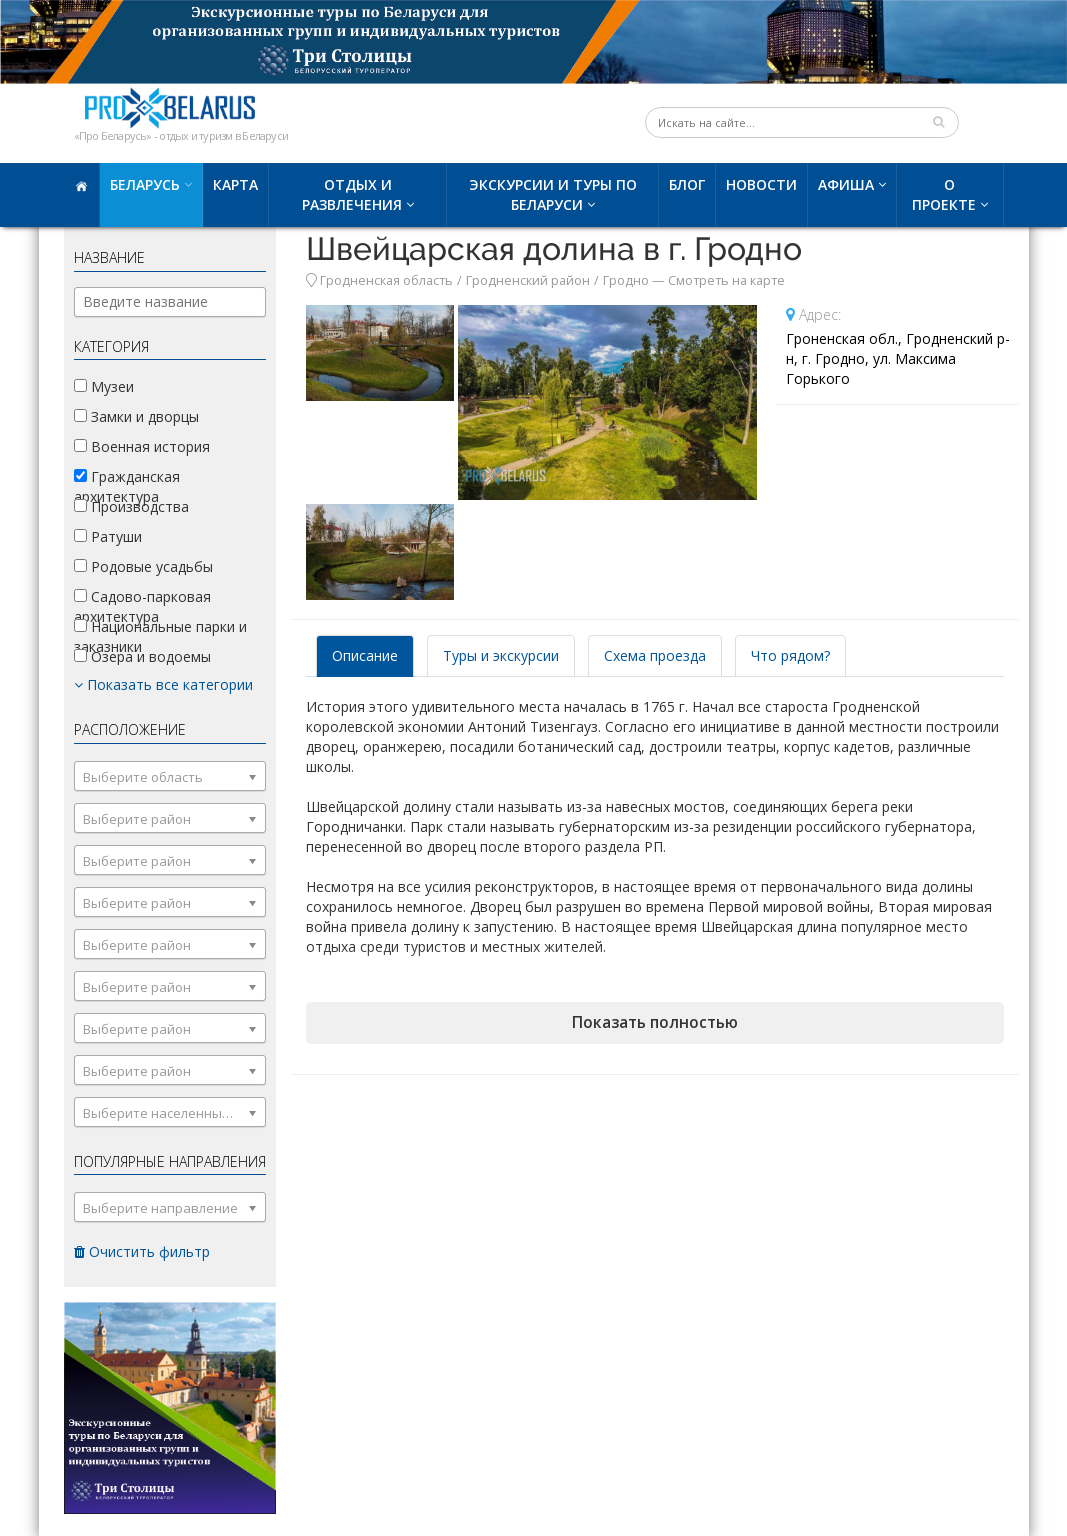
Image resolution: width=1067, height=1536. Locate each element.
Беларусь (145, 184)
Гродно (626, 280)
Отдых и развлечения (352, 194)
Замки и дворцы (136, 416)
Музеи (104, 386)
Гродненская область (386, 280)
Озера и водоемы (142, 656)
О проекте (944, 194)
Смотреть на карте (726, 280)
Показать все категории (163, 684)
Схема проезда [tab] (655, 655)
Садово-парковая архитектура (142, 606)
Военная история (142, 446)
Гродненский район (528, 280)
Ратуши (108, 536)
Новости (761, 184)
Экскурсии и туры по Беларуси (553, 194)
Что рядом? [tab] (790, 655)
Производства (131, 506)
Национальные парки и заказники (160, 636)
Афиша (846, 184)
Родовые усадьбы (143, 566)
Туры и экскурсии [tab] (501, 655)
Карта (235, 184)
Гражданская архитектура (127, 486)
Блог (687, 184)
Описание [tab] (365, 655)
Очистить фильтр (142, 1251)
